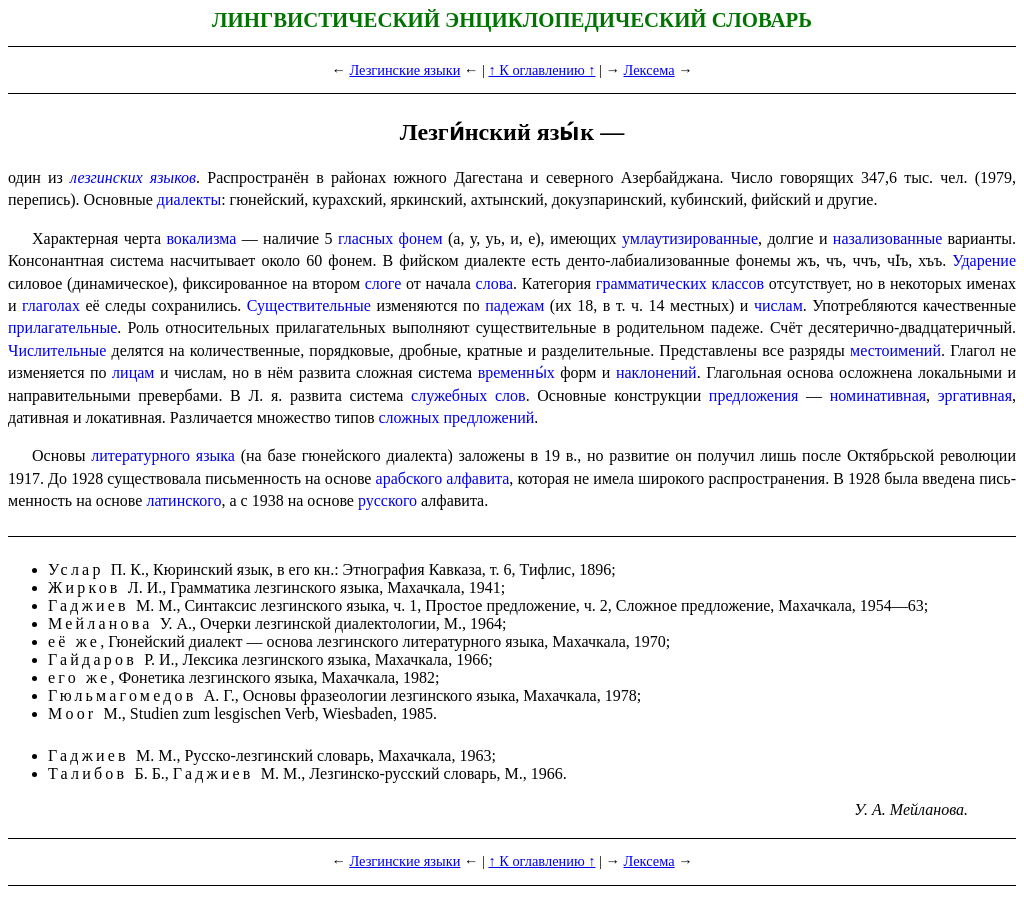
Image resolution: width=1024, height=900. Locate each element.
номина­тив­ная (878, 395)
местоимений (895, 350)
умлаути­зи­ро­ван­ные (690, 238)
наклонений (656, 372)
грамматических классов (680, 283)
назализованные (887, 238)
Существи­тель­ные (309, 305)
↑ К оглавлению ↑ (541, 70)
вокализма (201, 238)
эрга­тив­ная (975, 395)
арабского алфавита (443, 478)
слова (495, 283)
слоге (383, 283)
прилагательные (62, 327)
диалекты (189, 199)
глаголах (51, 305)
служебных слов (468, 395)
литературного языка (163, 455)
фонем (421, 238)
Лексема (649, 70)
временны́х (516, 372)
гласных (365, 238)
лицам (133, 372)
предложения (754, 395)
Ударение (984, 260)
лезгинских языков (133, 177)
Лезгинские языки (404, 70)
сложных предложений (456, 417)
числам (778, 305)
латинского (183, 500)
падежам (514, 305)
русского (387, 500)
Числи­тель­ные (57, 350)
